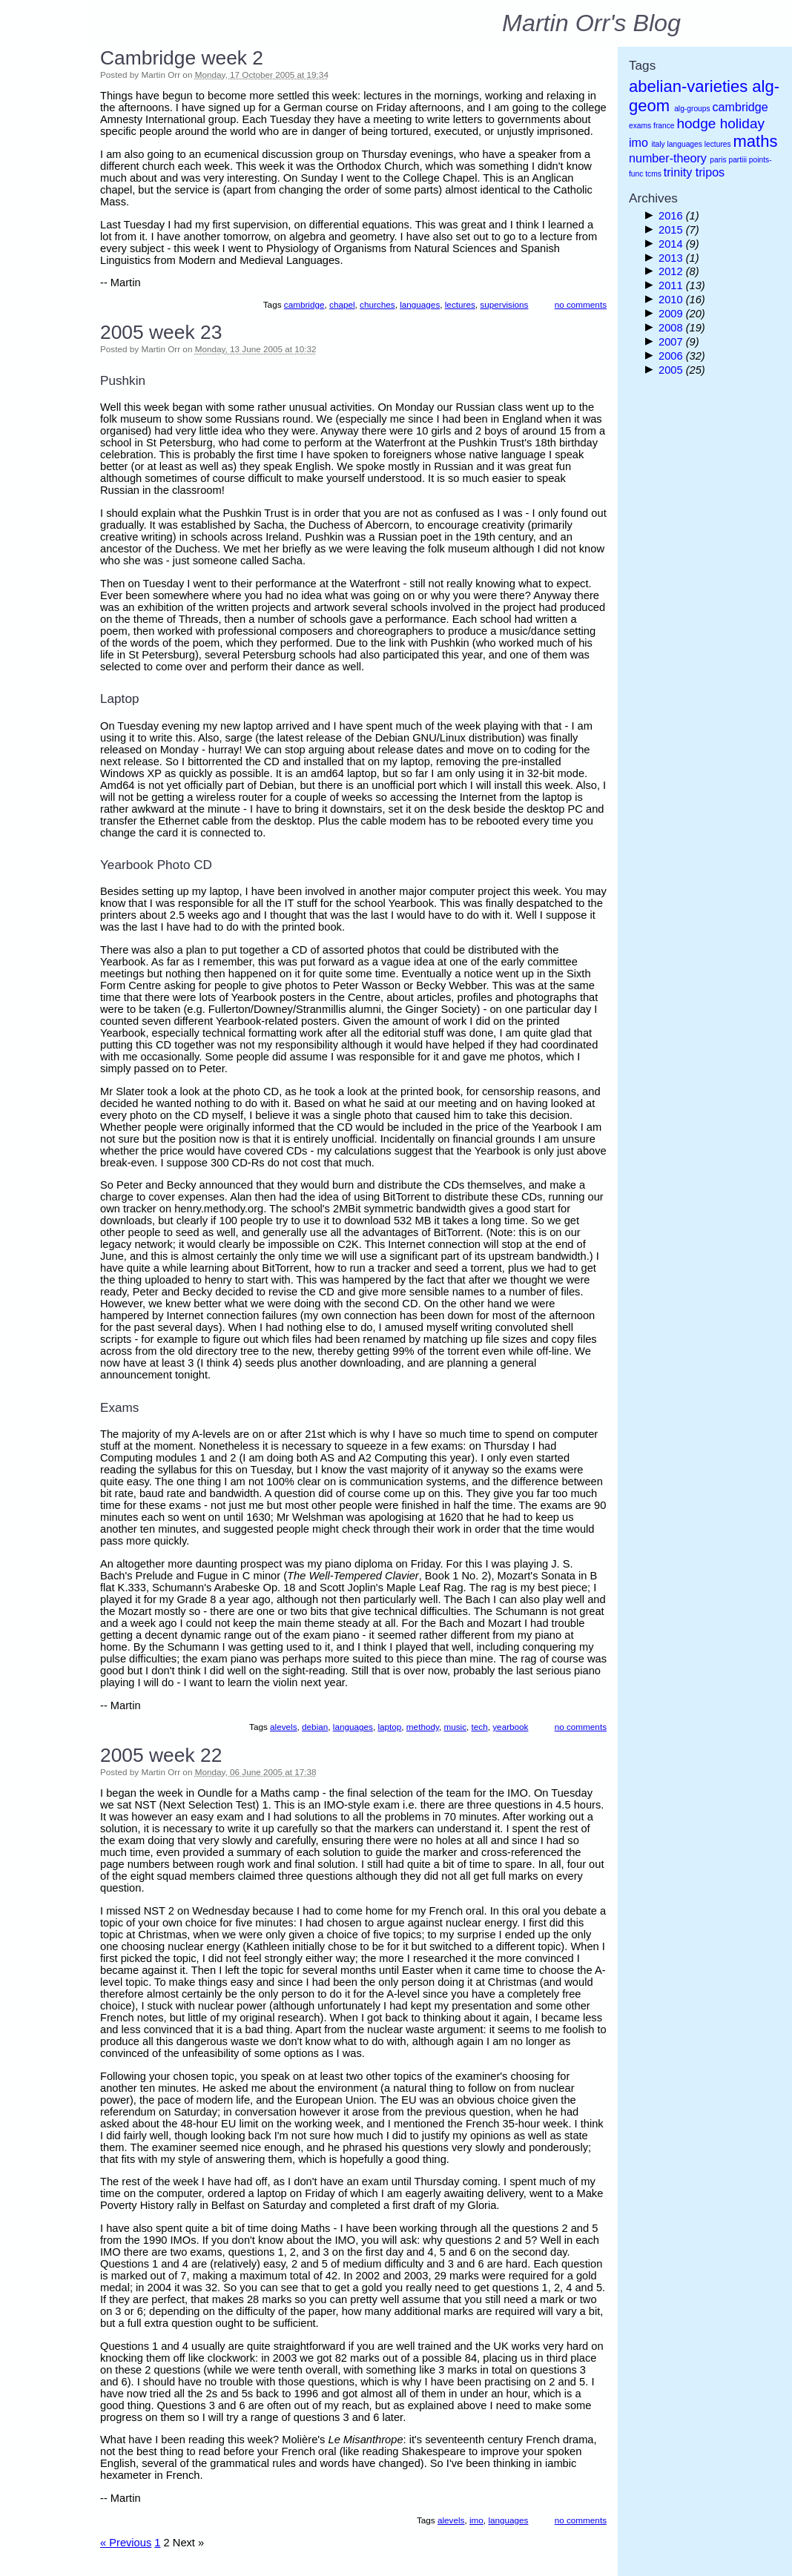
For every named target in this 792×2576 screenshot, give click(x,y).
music (454, 1726)
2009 (672, 314)
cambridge (304, 304)
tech (480, 1726)
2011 (672, 285)
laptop (389, 1726)
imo (476, 2520)
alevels (283, 1726)
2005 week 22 (161, 1755)
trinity (678, 172)
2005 (672, 370)
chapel (342, 304)
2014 (672, 244)
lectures (460, 304)
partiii (737, 160)
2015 (672, 230)
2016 (672, 216)
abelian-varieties (688, 86)
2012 (672, 271)
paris (718, 160)
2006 (672, 356)
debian (315, 1726)
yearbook (510, 1726)
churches (377, 304)
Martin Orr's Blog (591, 23)
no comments (581, 304)
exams (640, 126)
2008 (672, 328)
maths (755, 141)
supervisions (504, 304)
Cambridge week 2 (181, 58)
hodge (696, 123)
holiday (742, 123)
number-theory (668, 158)
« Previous (125, 2543)
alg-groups (692, 109)
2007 (672, 342)
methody (422, 1726)
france (664, 126)
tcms (653, 174)
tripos (710, 172)
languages (420, 304)
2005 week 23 (161, 332)
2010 (672, 300)
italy (657, 144)
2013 (672, 258)
